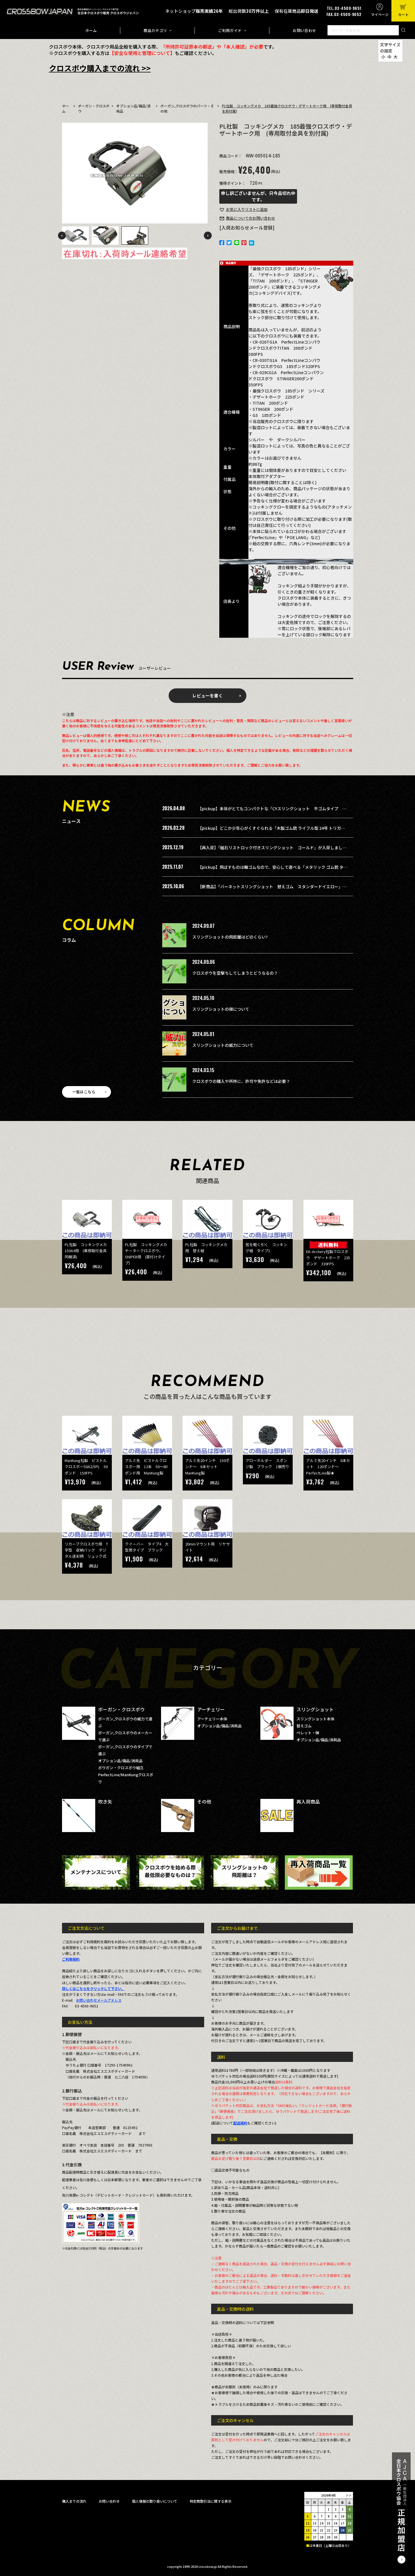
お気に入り (247, 209)
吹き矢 (105, 1801)
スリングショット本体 (315, 1719)
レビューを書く (207, 695)
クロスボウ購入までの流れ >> (100, 68)
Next (208, 235)
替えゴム (304, 1725)
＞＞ (349, 2495)
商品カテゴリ (155, 30)
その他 (204, 1801)
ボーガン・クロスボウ (121, 1709)
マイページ (379, 14)
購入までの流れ (74, 2501)
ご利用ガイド (229, 30)
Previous (62, 235)
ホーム (91, 30)
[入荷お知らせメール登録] (247, 227)
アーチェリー (211, 1709)
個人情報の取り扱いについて (154, 2501)
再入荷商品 (308, 1801)
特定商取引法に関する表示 (211, 2501)
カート (403, 14)
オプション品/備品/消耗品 (120, 1760)
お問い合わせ (304, 30)
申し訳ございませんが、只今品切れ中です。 (258, 196)
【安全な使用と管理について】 (142, 52)
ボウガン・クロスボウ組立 (121, 1767)
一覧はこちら (84, 1092)
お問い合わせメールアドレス (98, 2000)
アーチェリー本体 (212, 1719)
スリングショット (315, 1709)
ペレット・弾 (307, 1732)
